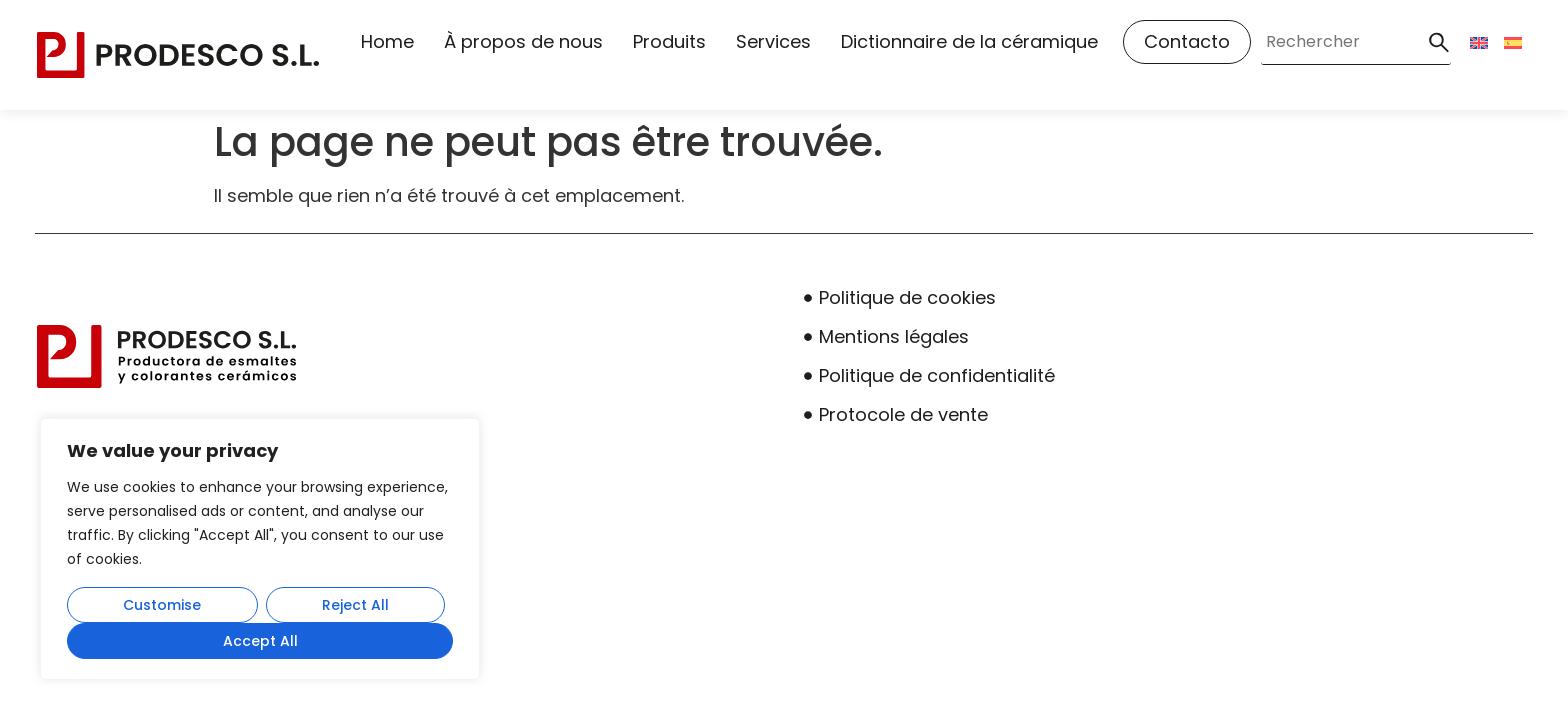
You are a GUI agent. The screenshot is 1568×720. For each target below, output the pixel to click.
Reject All (355, 605)
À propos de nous (523, 41)
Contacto (1187, 41)
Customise (162, 605)
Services (773, 41)
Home (387, 41)
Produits (669, 41)
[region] (260, 549)
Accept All (260, 641)
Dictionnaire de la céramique (969, 41)
